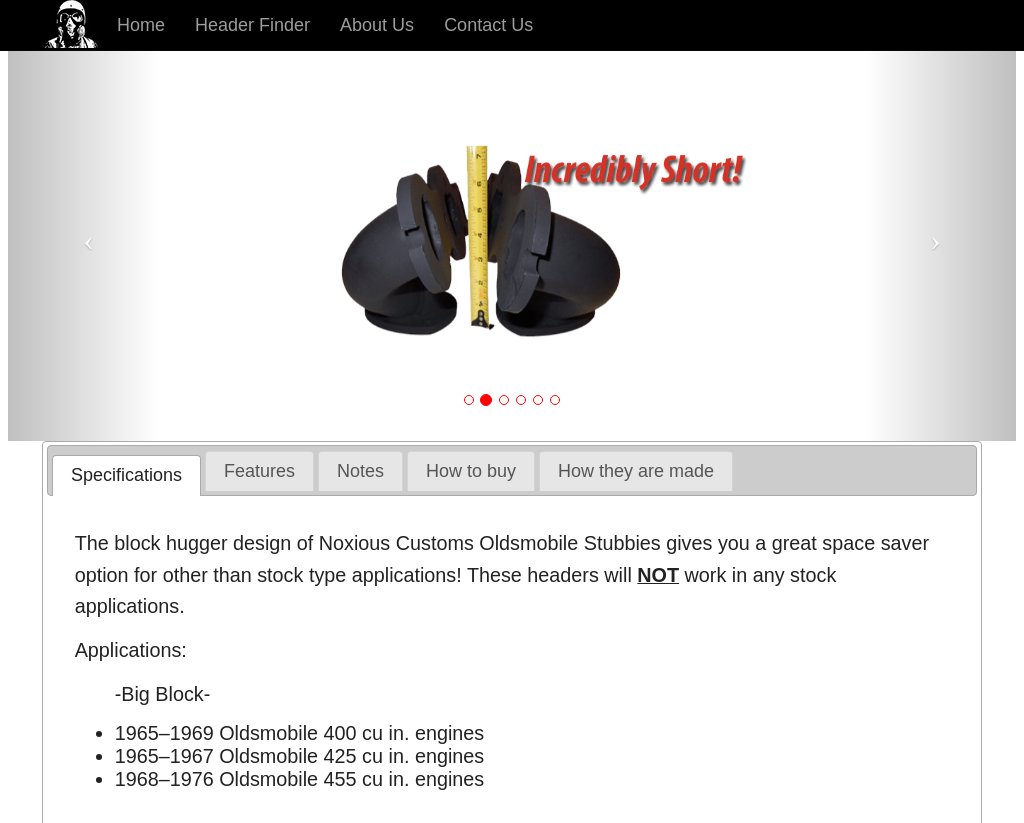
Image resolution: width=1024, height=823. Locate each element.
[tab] (126, 475)
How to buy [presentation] (471, 471)
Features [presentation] (259, 471)
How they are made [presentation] (636, 471)
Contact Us (488, 25)
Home (141, 25)
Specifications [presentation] (126, 475)
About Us (377, 25)
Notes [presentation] (360, 471)
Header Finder (252, 25)
